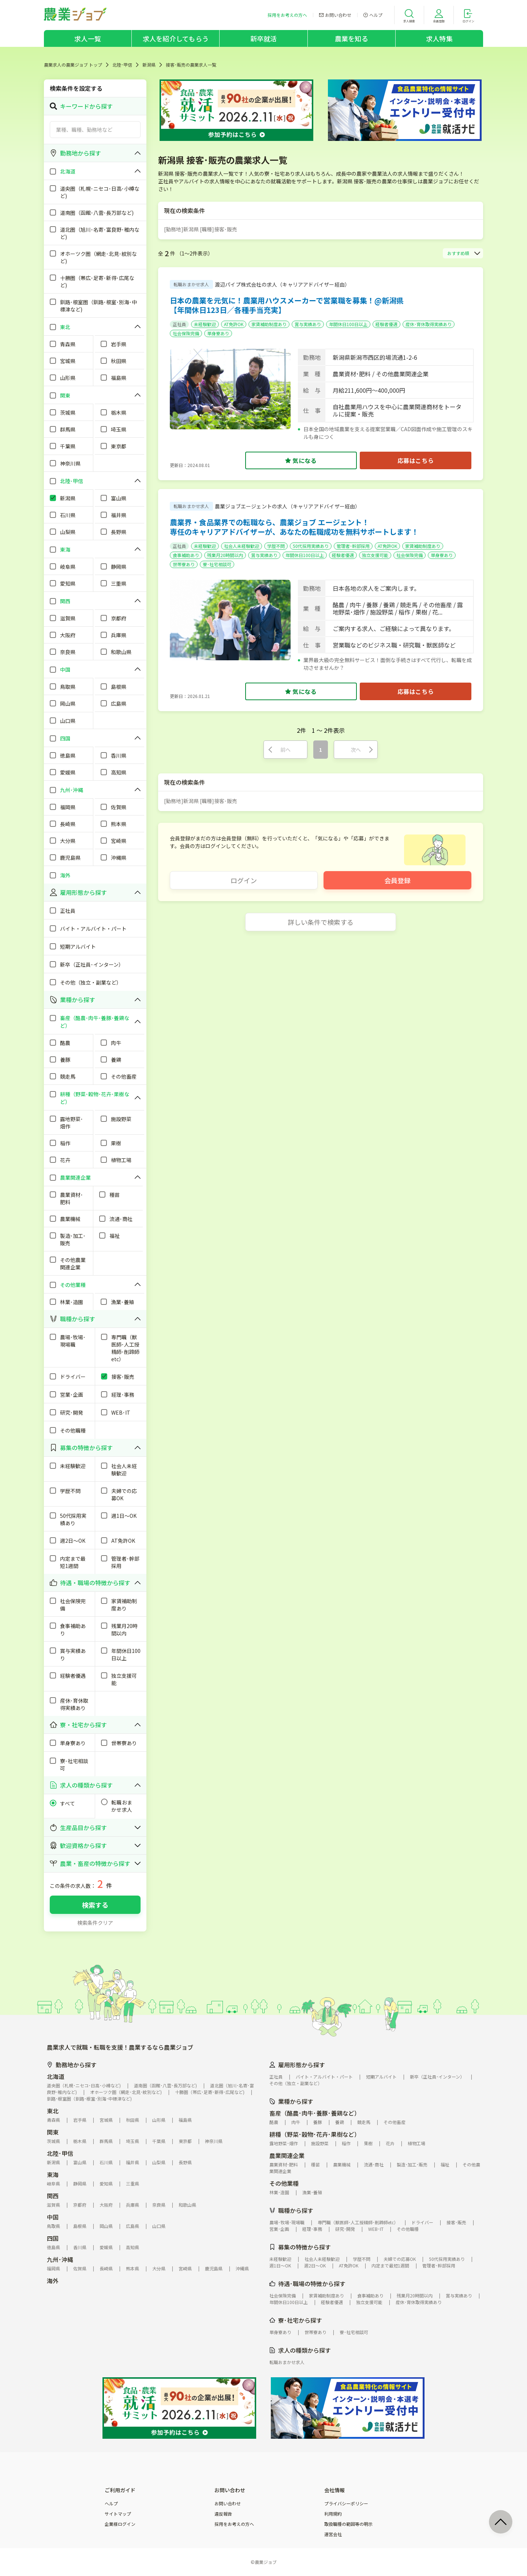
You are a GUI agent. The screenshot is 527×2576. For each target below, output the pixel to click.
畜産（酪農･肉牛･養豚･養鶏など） (314, 2113)
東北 (53, 2110)
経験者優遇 (386, 324)
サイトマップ (118, 2514)
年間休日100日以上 (348, 324)
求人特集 (439, 38)
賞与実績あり (308, 324)
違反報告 (223, 2514)
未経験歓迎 (205, 324)
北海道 (55, 2076)
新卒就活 (263, 38)
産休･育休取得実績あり (428, 324)
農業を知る (351, 38)
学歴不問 (276, 546)
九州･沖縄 (60, 2259)
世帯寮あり (184, 564)
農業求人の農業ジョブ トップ (73, 64)
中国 (53, 2217)
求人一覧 (87, 38)
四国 (53, 2238)
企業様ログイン (120, 2524)
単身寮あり (218, 333)
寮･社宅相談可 (217, 564)
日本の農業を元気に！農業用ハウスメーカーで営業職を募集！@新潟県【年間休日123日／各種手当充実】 (287, 305)
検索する (95, 1904)
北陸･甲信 (122, 64)
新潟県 (149, 64)
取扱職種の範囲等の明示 (348, 2524)
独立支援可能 (375, 555)
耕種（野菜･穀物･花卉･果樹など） (314, 2134)
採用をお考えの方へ (234, 2524)
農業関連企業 (286, 2155)
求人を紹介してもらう (176, 38)
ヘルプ (111, 2503)
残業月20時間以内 (225, 555)
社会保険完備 (186, 333)
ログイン (244, 880)
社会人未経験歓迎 (241, 546)
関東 (53, 2132)
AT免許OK (233, 324)
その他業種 (284, 2183)
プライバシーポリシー (346, 2503)
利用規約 (333, 2514)
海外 (53, 2280)
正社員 (179, 324)
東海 (53, 2174)
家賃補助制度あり (269, 324)
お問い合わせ (227, 2503)
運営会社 (333, 2534)
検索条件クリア (95, 1923)
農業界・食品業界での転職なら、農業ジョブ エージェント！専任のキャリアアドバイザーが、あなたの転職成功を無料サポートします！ (294, 527)
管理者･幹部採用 (353, 546)
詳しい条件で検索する (321, 922)
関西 (53, 2195)
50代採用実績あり (311, 546)
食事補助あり (186, 555)
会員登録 (397, 880)
